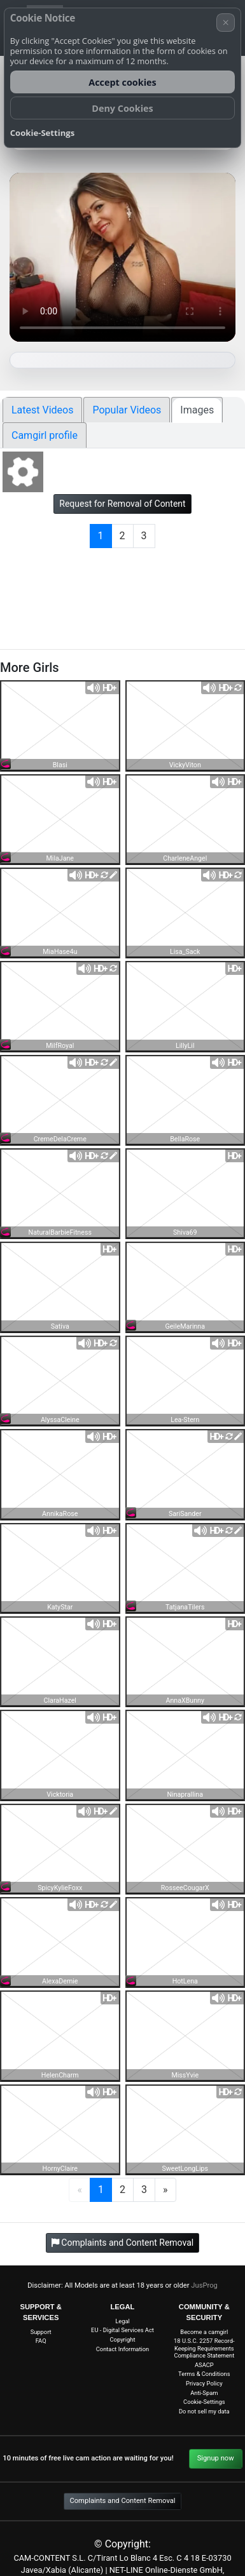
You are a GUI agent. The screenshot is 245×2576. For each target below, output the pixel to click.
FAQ (41, 2340)
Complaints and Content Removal (122, 2501)
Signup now (215, 2458)
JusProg (204, 2285)
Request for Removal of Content (122, 504)
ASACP (204, 2364)
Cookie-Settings (204, 2401)
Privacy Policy (204, 2383)
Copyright (123, 2339)
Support (41, 2331)
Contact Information (123, 2348)
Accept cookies (122, 82)
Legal (122, 2321)
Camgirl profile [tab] (44, 435)
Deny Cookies (122, 108)
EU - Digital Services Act (122, 2329)
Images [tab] (197, 410)
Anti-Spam (204, 2392)
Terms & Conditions (204, 2373)
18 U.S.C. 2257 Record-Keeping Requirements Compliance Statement (204, 2348)
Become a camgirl (204, 2331)
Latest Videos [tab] (42, 410)
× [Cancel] (226, 22)
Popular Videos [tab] (126, 410)
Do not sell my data (204, 2411)
